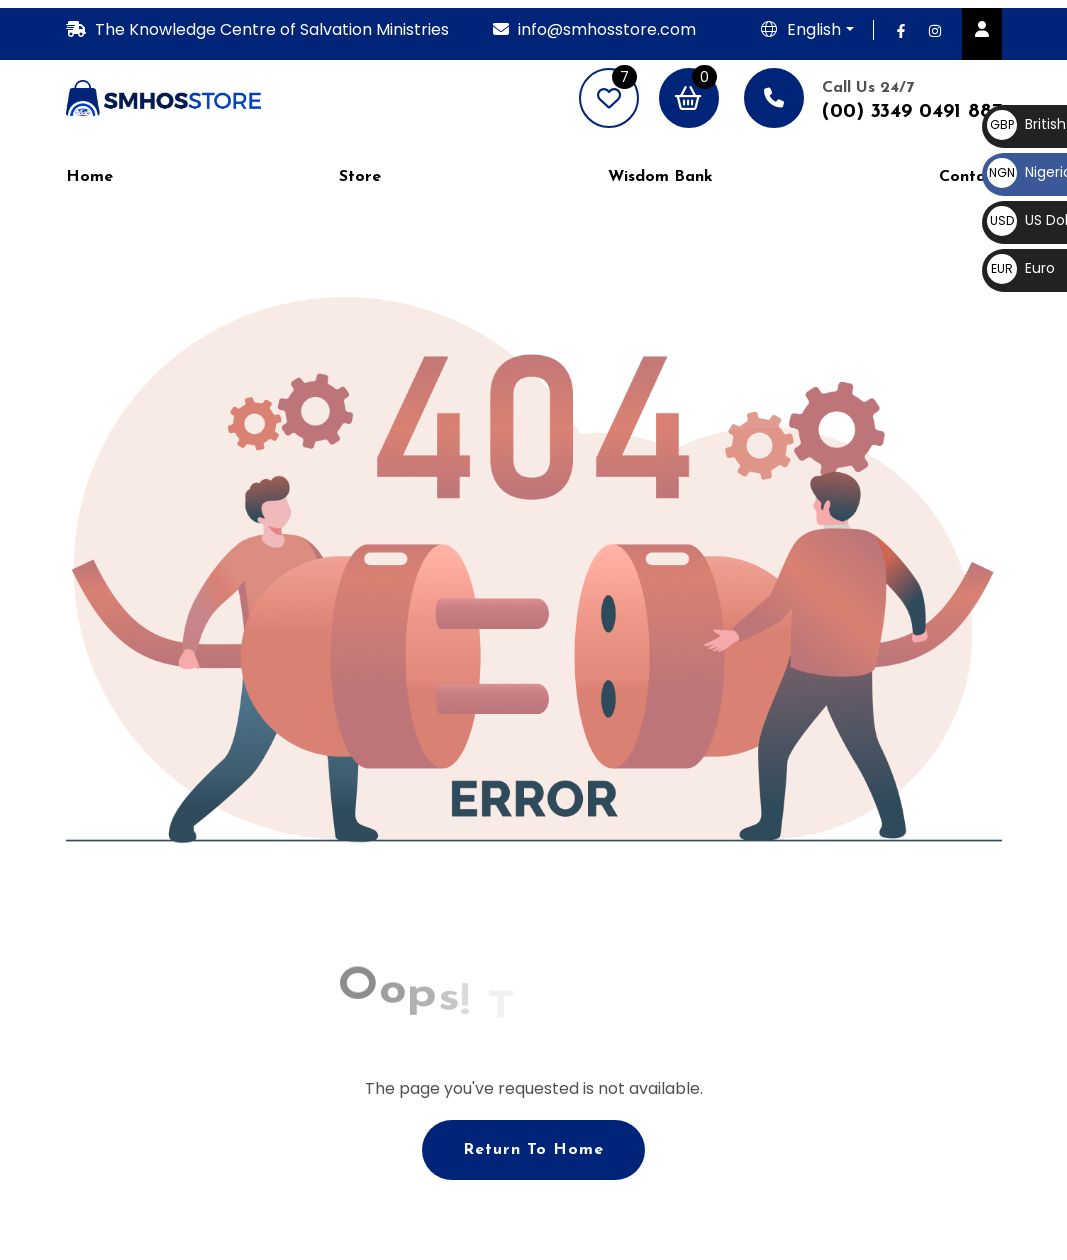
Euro (1021, 268)
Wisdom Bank (660, 177)
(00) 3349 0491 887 (912, 112)
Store (360, 177)
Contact (970, 177)
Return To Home (533, 1150)
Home (89, 177)
